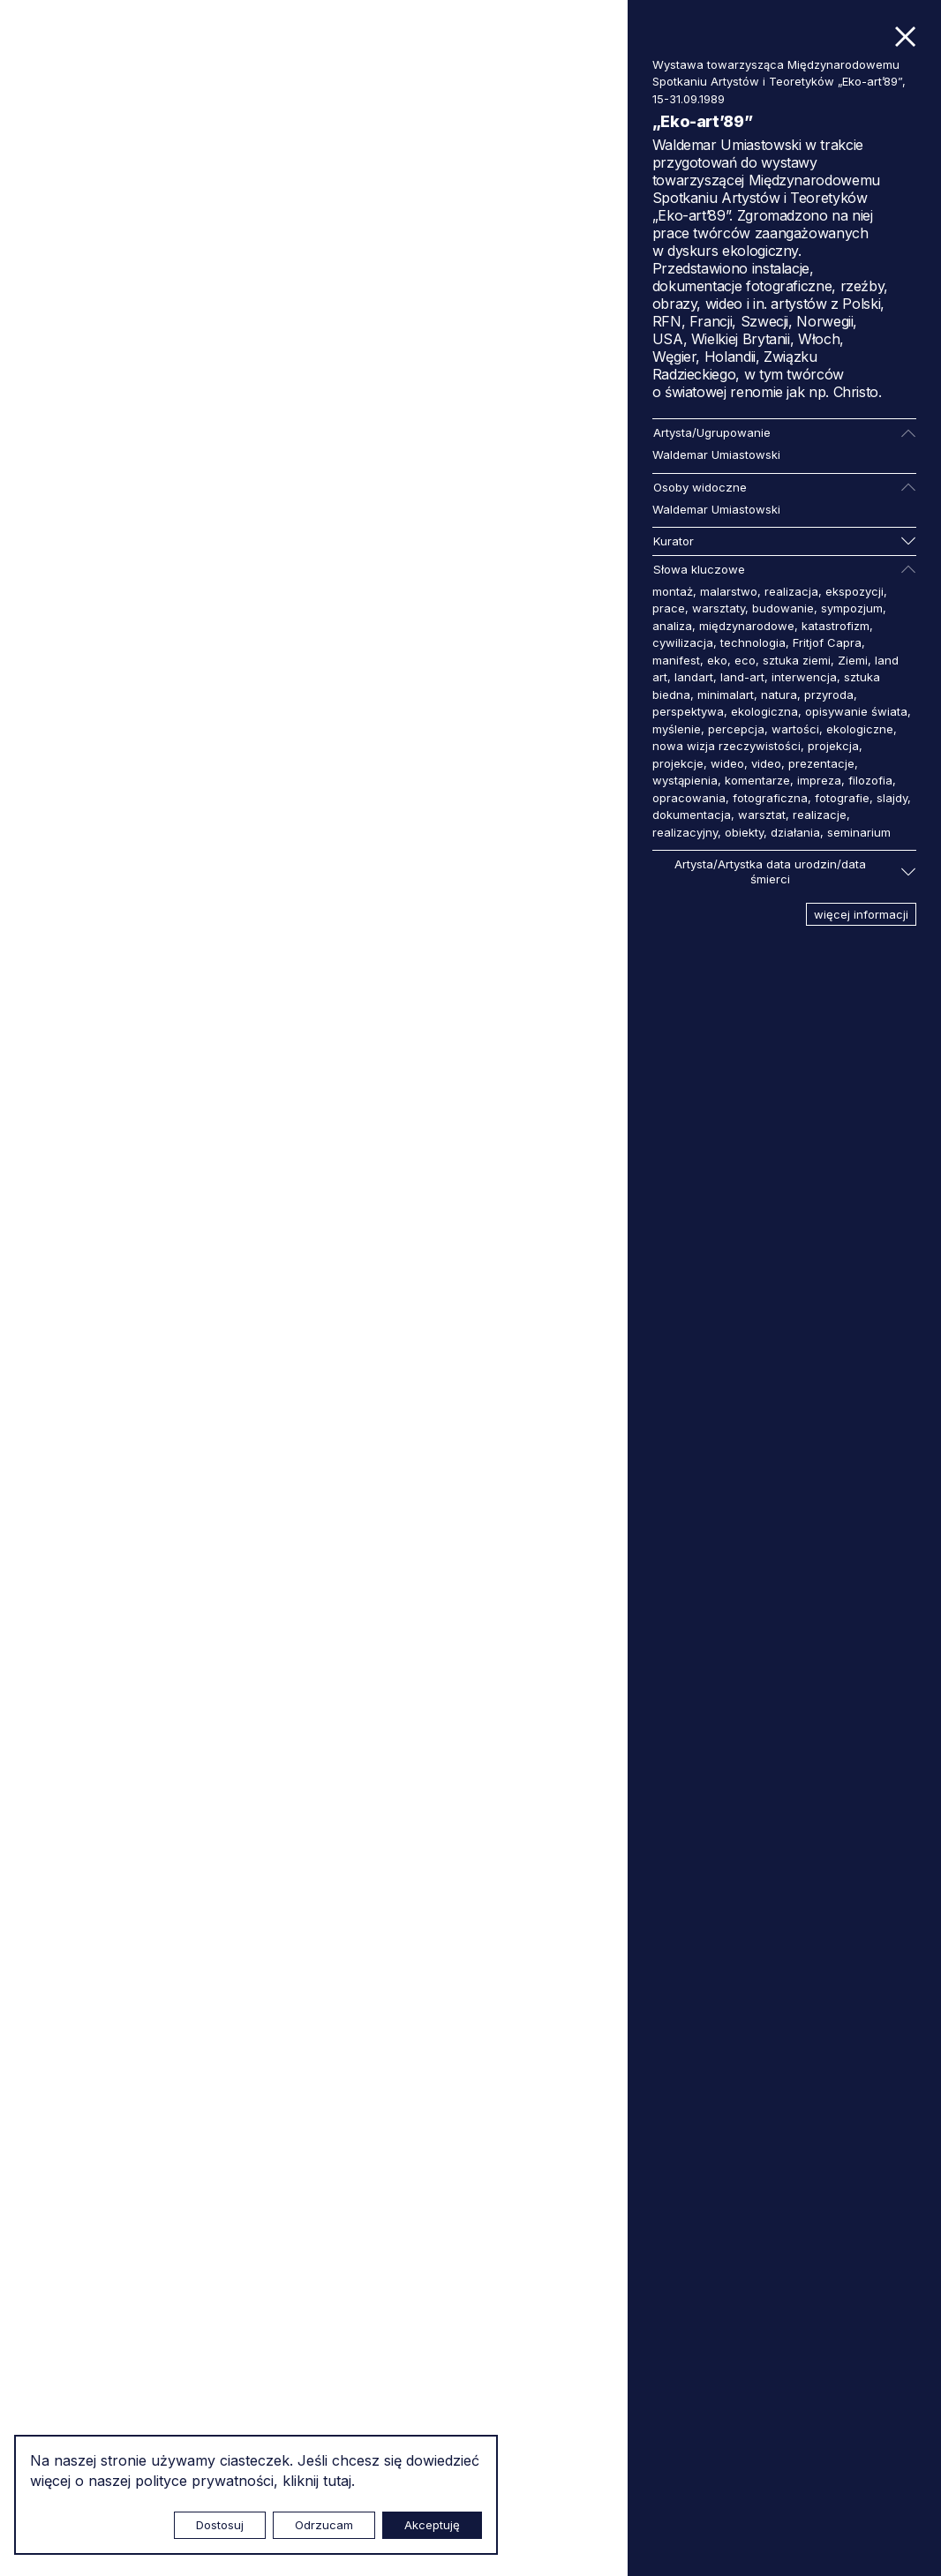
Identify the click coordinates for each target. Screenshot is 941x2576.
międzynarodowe (746, 626)
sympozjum (852, 608)
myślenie (676, 729)
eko (717, 660)
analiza (672, 626)
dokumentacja (691, 814)
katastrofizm (835, 626)
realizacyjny (685, 832)
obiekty (744, 832)
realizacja (791, 591)
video (766, 763)
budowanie (783, 608)
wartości (795, 729)
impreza (819, 780)
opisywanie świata (856, 711)
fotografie (842, 798)
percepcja (736, 729)
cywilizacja (682, 642)
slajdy (892, 798)
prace (668, 608)
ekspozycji (854, 591)
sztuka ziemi (797, 660)
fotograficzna (770, 798)
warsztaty (718, 608)
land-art (742, 677)
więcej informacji (861, 914)
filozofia (870, 780)
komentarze (757, 780)
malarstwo (728, 591)
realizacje (820, 814)
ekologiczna (764, 711)
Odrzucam (324, 2525)
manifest (676, 660)
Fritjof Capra (827, 642)
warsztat (762, 814)
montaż (672, 591)
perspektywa (688, 711)
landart (693, 677)
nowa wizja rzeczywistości (726, 746)
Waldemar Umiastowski (716, 454)
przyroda (829, 694)
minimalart (725, 694)
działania (795, 832)
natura (779, 694)
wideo (727, 763)
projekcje (678, 763)
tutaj (337, 2481)
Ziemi (853, 660)
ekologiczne (859, 729)
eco (745, 660)
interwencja (804, 677)
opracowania (689, 798)
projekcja (833, 746)
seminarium (859, 832)
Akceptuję (432, 2525)
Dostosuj (220, 2525)
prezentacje (821, 763)
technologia (753, 642)
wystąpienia (685, 780)
